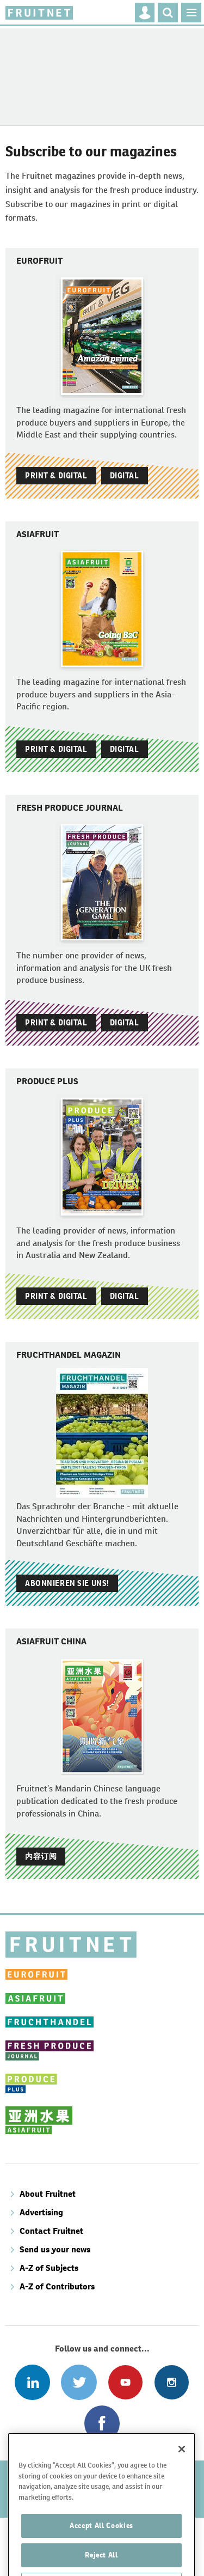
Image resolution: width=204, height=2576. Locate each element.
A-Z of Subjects (49, 2268)
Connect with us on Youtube (125, 2382)
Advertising (41, 2212)
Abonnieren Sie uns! (67, 1583)
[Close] (182, 2474)
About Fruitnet (48, 2194)
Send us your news (55, 2249)
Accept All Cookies (101, 2550)
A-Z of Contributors (57, 2286)
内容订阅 (41, 1856)
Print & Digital (56, 476)
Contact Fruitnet (51, 2231)
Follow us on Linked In (32, 2382)
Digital (124, 476)
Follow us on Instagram (171, 2382)
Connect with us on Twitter (78, 2382)
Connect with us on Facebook (102, 2423)
